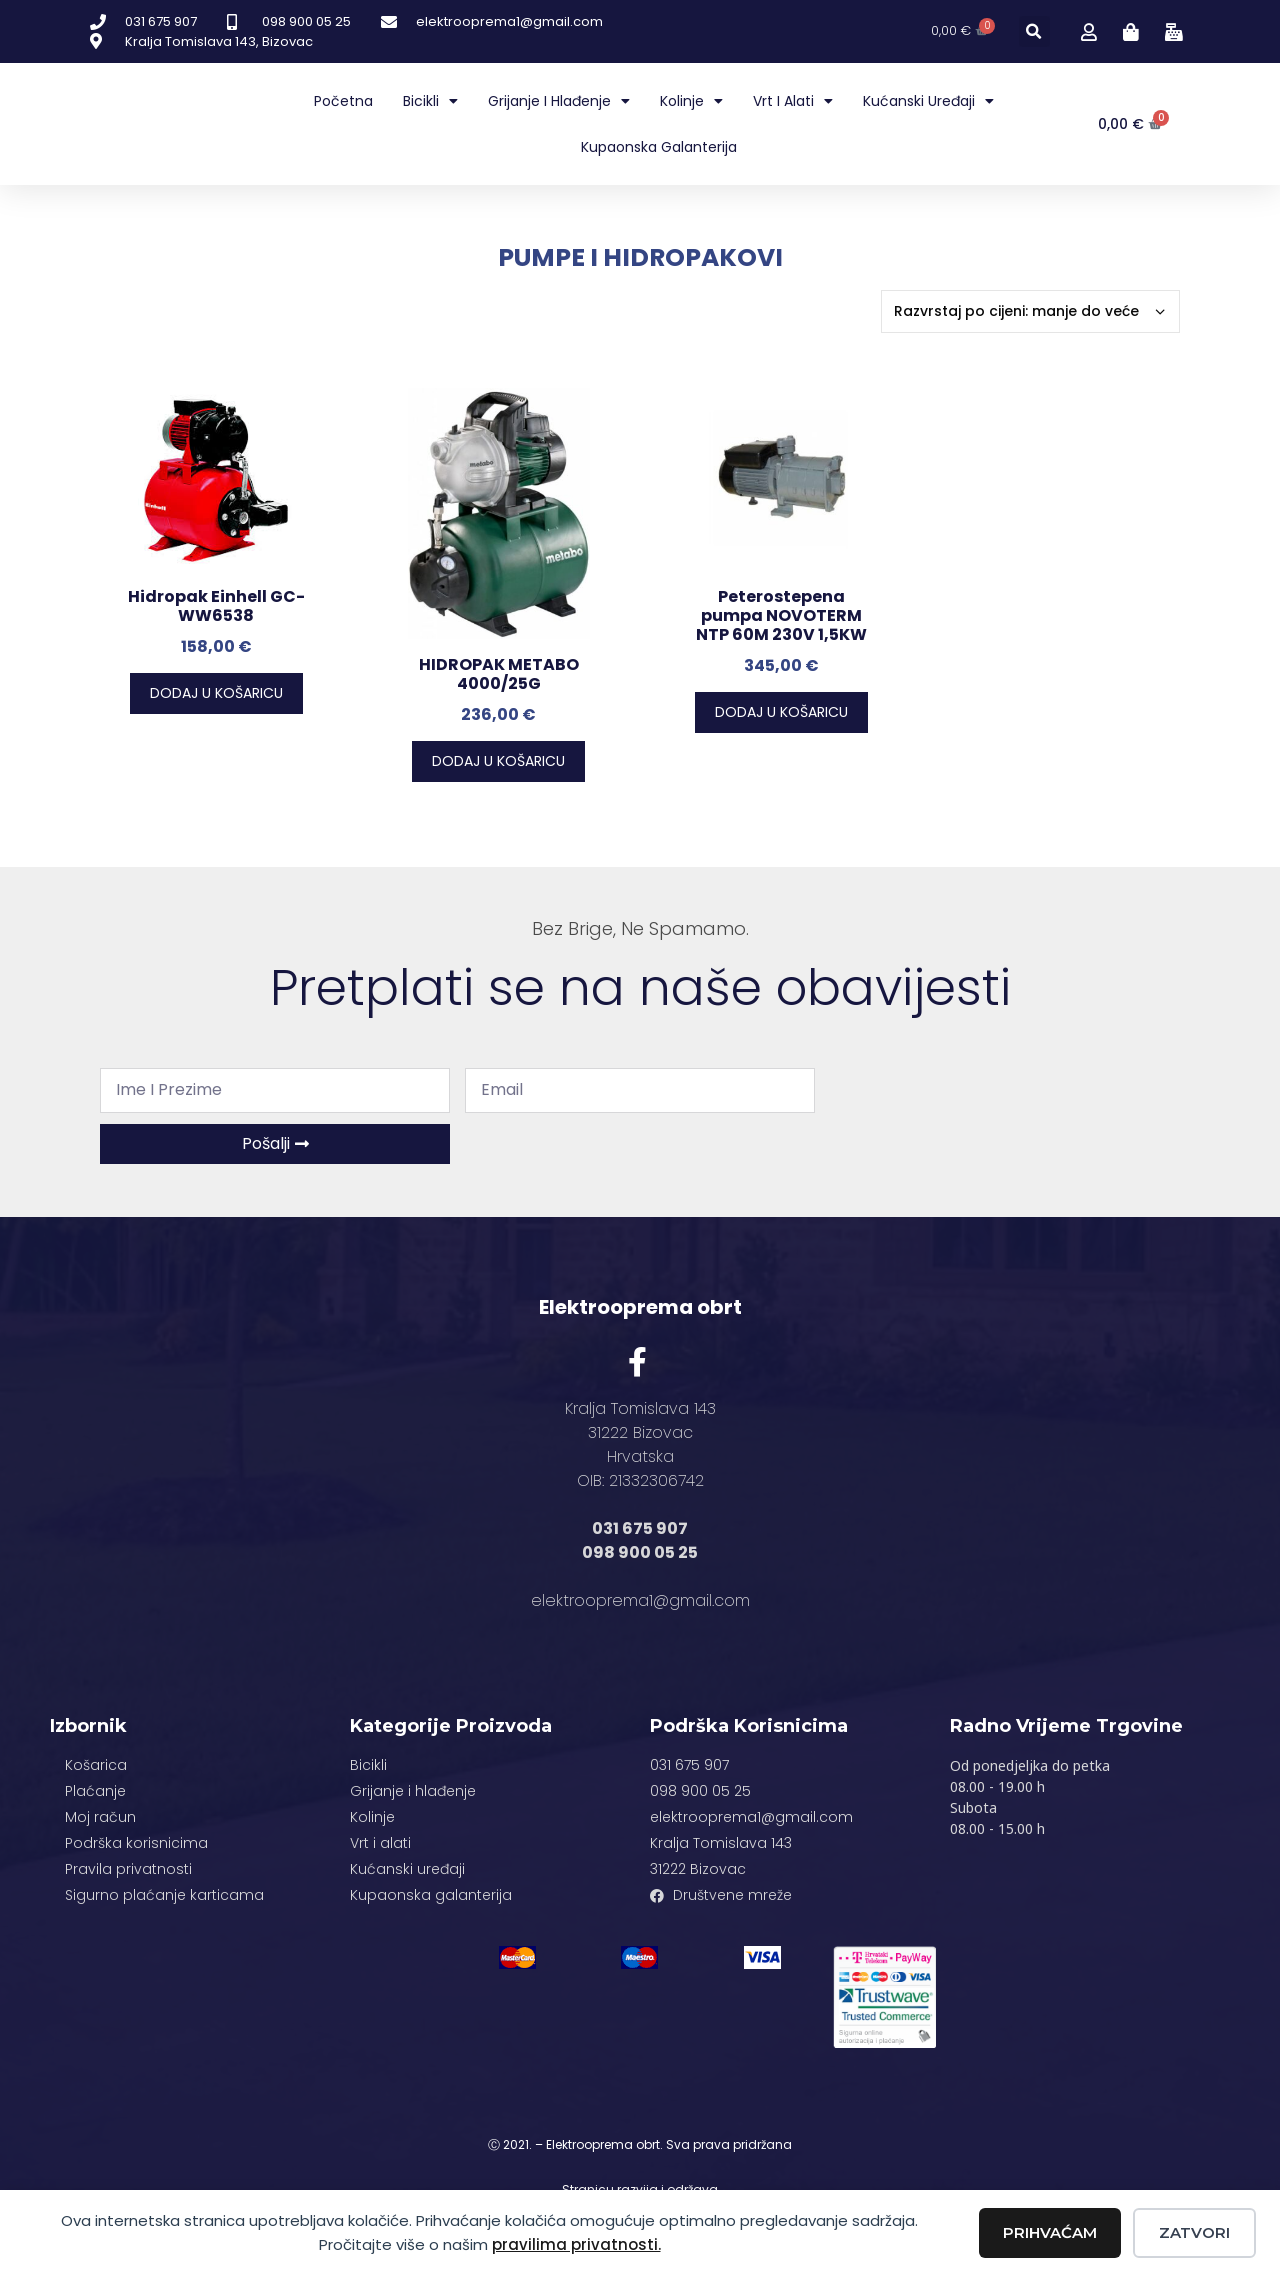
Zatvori (1194, 2232)
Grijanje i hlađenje (559, 101)
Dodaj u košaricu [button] (216, 693)
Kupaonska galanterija (659, 147)
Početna (343, 101)
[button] (1034, 31)
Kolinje (691, 101)
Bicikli (430, 101)
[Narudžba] (1030, 311)
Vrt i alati (793, 101)
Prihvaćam (1050, 2232)
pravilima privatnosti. (576, 2244)
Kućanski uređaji (928, 101)
